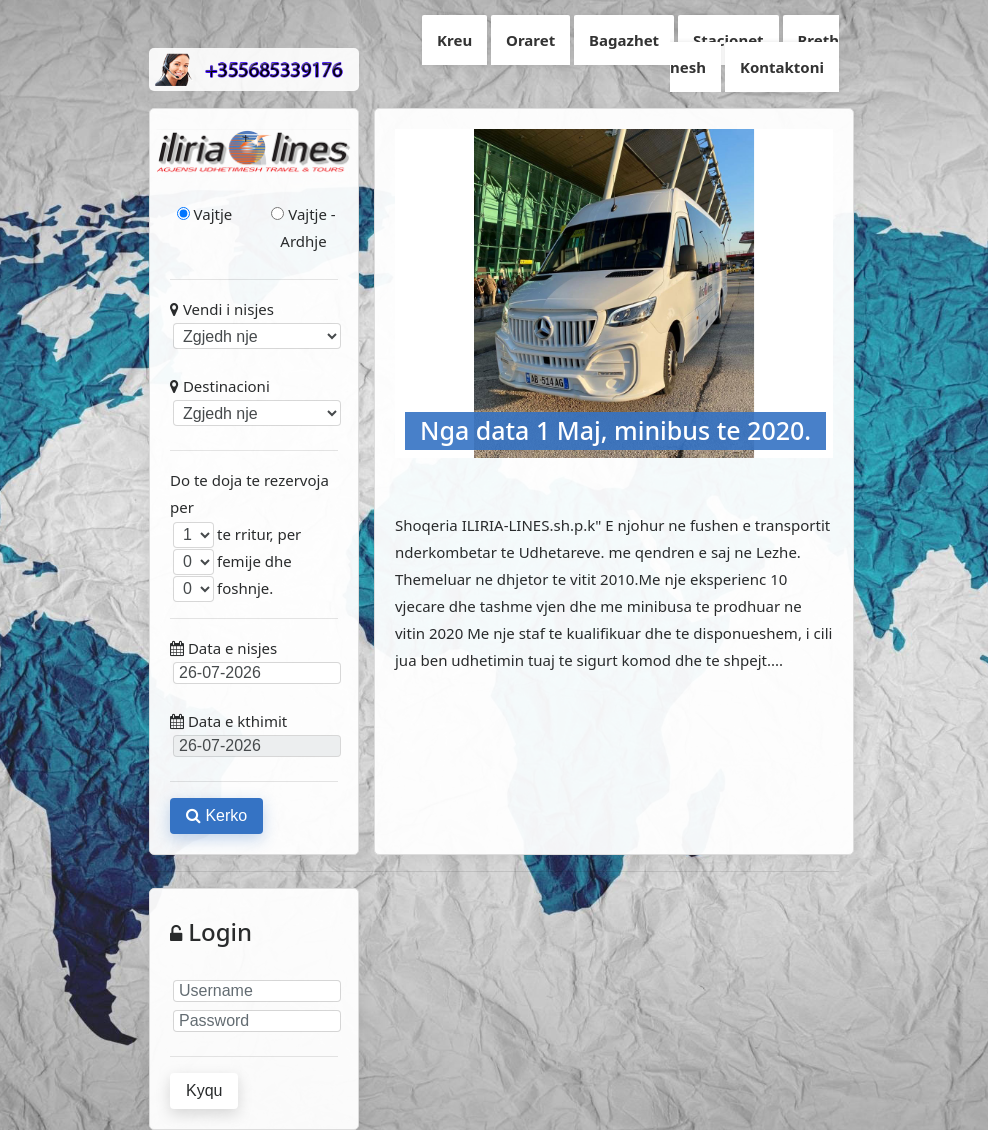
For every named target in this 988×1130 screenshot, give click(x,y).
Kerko (216, 815)
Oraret (530, 40)
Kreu (454, 40)
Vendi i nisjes (254, 324)
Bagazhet (624, 40)
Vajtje (205, 214)
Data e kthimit (254, 734)
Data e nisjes (254, 661)
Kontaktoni (782, 67)
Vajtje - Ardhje (303, 227)
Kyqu (204, 1090)
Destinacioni (254, 401)
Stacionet (728, 40)
